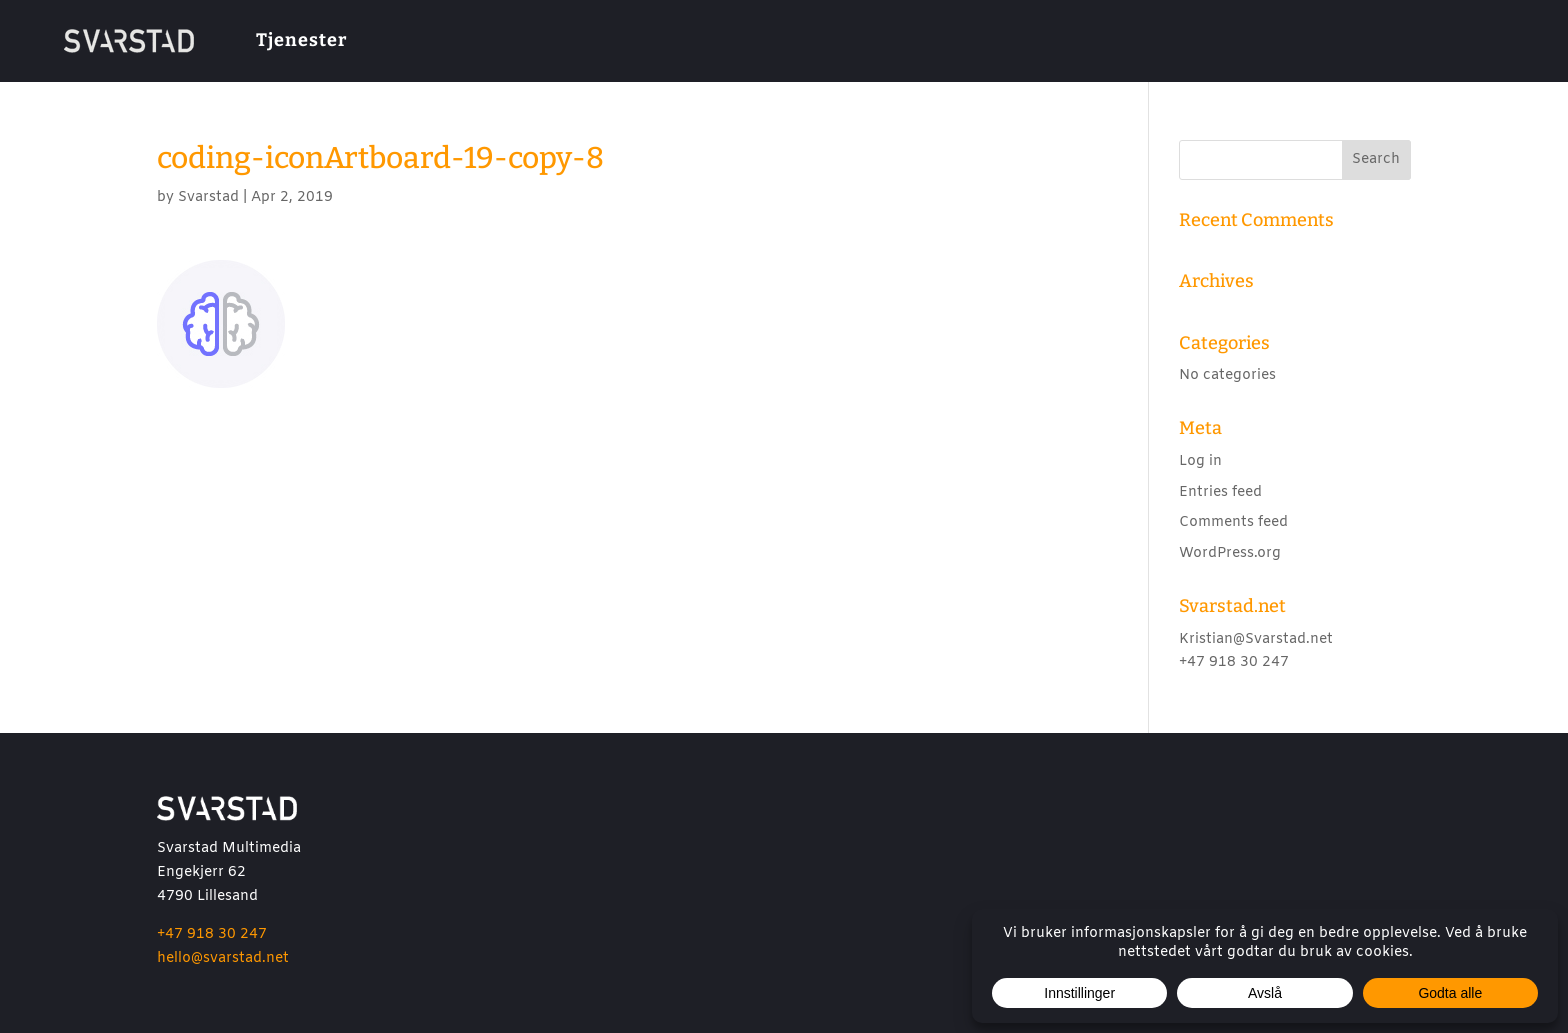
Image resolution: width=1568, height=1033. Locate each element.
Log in (1200, 461)
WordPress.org (1230, 553)
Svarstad (208, 197)
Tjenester (301, 40)
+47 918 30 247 (212, 934)
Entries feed (1220, 492)
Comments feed (1233, 522)
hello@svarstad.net (223, 958)
